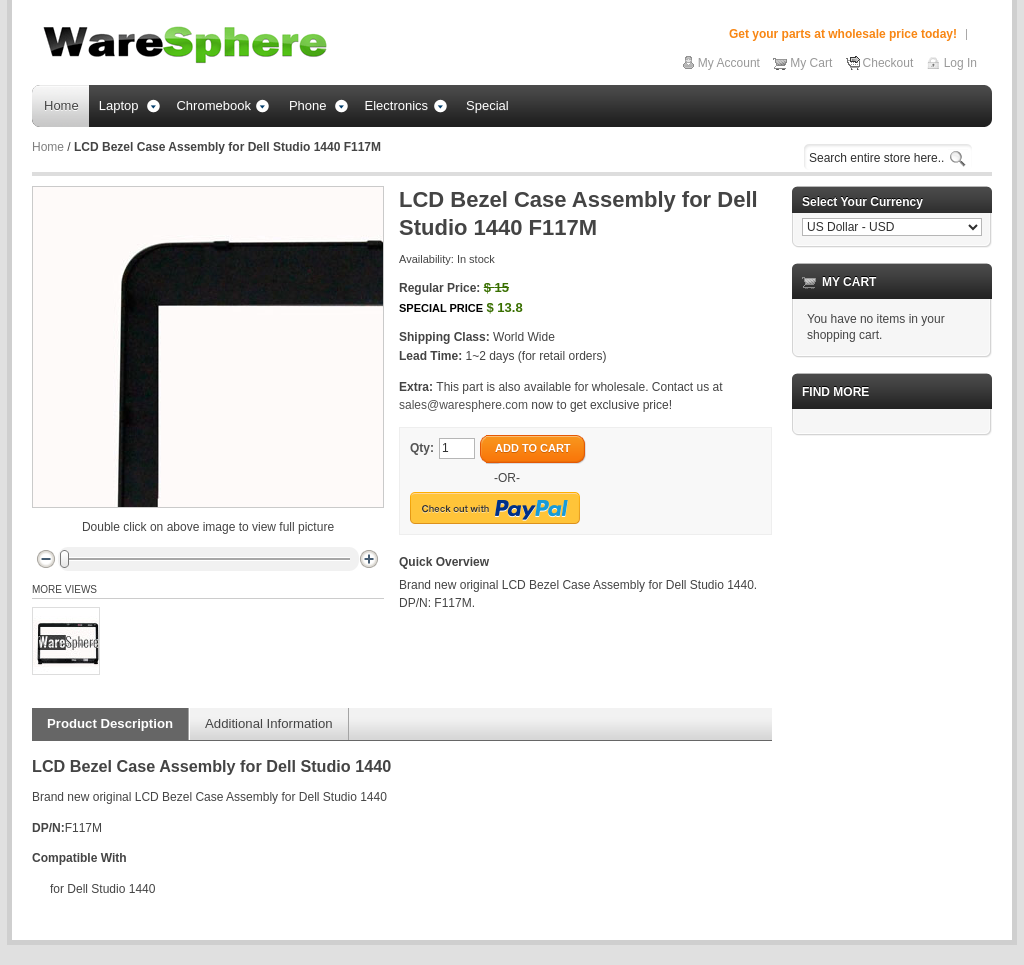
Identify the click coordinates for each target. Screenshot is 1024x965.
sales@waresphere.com (463, 405)
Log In (960, 63)
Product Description (110, 723)
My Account (729, 63)
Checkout (888, 63)
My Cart (811, 63)
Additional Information (269, 723)
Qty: (422, 448)
